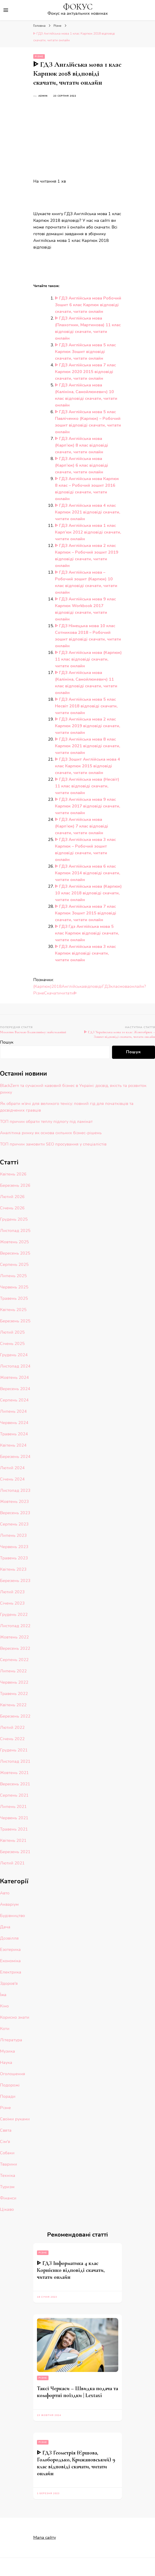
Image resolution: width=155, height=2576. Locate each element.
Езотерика (10, 1949)
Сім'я (5, 2141)
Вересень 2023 (15, 1513)
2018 (57, 986)
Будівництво (12, 1915)
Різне (39, 56)
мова (124, 986)
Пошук (6, 1042)
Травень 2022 (14, 1693)
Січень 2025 (12, 1343)
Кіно (4, 2006)
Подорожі (10, 2085)
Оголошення (12, 2074)
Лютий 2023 (12, 1592)
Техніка (7, 2175)
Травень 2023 (14, 1558)
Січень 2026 (12, 1208)
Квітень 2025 (13, 1309)
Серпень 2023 (14, 1524)
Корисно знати (14, 2017)
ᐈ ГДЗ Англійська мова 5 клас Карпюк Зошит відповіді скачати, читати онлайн (85, 351)
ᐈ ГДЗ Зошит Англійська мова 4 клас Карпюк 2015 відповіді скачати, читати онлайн (87, 766)
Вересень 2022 (15, 1648)
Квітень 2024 (13, 1445)
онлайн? (137, 986)
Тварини (8, 2164)
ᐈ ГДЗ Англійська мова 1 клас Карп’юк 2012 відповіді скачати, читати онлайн (88, 532)
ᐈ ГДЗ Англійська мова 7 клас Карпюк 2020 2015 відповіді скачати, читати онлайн (85, 371)
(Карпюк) (42, 986)
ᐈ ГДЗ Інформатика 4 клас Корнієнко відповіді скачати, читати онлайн (71, 2270)
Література (11, 2040)
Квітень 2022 (13, 1705)
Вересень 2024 (15, 1389)
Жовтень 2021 (14, 1772)
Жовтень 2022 (14, 1637)
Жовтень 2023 (14, 1501)
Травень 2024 (14, 1434)
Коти (4, 2028)
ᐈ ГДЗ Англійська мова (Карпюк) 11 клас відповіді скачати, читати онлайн (88, 659)
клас (114, 986)
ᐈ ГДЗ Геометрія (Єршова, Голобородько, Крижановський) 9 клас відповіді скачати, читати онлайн (76, 2463)
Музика (7, 2051)
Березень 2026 (15, 1185)
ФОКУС (78, 7)
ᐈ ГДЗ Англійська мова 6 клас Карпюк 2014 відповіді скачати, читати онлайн (87, 873)
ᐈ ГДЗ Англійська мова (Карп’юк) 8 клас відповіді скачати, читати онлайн (81, 445)
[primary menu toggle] (5, 10)
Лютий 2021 (12, 1863)
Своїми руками (15, 2119)
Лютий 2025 (12, 1332)
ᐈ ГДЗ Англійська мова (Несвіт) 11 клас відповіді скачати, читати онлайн (87, 786)
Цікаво (7, 2209)
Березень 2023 (15, 1580)
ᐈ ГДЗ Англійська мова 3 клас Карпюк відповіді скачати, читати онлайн (85, 953)
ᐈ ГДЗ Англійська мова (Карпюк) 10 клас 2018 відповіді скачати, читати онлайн (88, 893)
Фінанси (8, 2198)
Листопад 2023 (15, 1490)
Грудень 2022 (14, 1614)
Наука (6, 2062)
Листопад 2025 (15, 1230)
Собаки (7, 2153)
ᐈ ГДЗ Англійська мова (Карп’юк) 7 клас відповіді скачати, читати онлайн (81, 826)
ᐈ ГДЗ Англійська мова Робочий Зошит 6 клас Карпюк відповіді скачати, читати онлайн (88, 304)
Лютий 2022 (12, 1727)
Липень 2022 (13, 1671)
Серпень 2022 (14, 1659)
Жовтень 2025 (14, 1242)
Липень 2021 (13, 1806)
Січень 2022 (12, 1739)
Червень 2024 (14, 1422)
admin (43, 96)
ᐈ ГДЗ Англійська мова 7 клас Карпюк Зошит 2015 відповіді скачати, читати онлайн (85, 913)
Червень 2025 (14, 1287)
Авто (4, 1893)
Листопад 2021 (15, 1761)
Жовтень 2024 (14, 1377)
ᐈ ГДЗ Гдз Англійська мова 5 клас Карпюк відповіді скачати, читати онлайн (87, 933)
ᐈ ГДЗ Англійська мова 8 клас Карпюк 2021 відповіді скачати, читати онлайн (87, 745)
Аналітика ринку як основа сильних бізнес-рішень (51, 1133)
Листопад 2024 (15, 1366)
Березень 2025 (15, 1321)
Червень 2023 (14, 1546)
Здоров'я (9, 1983)
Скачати (52, 993)
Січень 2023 (12, 1603)
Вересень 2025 (15, 1253)
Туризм (7, 2187)
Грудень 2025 (14, 1219)
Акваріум (9, 1904)
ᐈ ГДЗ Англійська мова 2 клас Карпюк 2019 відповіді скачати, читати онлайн (87, 725)
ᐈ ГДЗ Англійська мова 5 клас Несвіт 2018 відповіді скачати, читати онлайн (86, 706)
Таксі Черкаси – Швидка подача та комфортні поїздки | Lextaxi (77, 2392)
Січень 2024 (12, 1479)
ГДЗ (106, 986)
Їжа (3, 1994)
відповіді (93, 986)
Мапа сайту (44, 2537)
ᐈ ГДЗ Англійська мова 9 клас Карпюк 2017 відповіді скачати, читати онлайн (87, 806)
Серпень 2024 (14, 1400)
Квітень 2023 (13, 1569)
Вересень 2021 (15, 1784)
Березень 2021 (15, 1852)
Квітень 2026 (13, 1174)
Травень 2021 (14, 1829)
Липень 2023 (13, 1535)
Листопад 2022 (15, 1626)
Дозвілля (9, 1938)
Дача (5, 1927)
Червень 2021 (14, 1818)
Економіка (10, 1961)
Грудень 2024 (14, 1355)
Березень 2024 (15, 1456)
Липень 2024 (13, 1411)
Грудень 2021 (14, 1750)
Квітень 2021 (13, 1840)
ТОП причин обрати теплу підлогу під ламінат (46, 1121)
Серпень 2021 (14, 1795)
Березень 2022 (15, 1716)
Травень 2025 (14, 1298)
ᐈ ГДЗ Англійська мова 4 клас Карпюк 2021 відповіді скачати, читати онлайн (87, 512)
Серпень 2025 (14, 1264)
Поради (7, 2096)
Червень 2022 (14, 1682)
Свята (6, 2130)
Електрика (10, 1972)
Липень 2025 (13, 1276)
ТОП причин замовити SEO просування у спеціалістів (53, 1144)
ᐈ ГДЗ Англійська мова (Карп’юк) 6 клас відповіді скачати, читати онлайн (81, 465)
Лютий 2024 (12, 1468)
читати (67, 993)
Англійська (73, 986)
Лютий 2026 (12, 1196)
